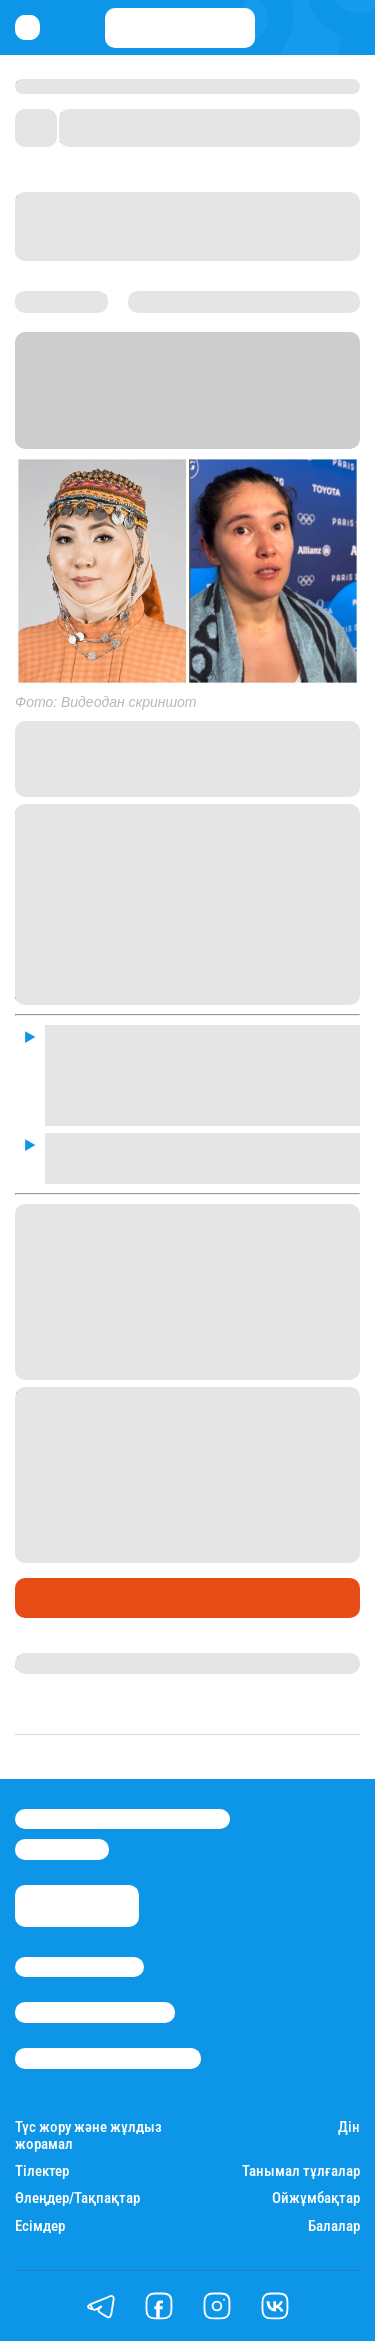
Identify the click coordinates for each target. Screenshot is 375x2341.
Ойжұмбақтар (316, 2198)
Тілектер (42, 2171)
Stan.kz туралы (79, 1967)
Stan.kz (239, 413)
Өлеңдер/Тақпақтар (77, 2198)
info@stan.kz (62, 1849)
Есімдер (40, 2226)
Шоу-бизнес (65, 1598)
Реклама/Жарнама (95, 2012)
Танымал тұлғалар (301, 2171)
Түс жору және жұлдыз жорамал (88, 2136)
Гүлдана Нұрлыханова (97, 1663)
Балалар (334, 2226)
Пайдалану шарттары (108, 2058)
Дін (349, 2127)
